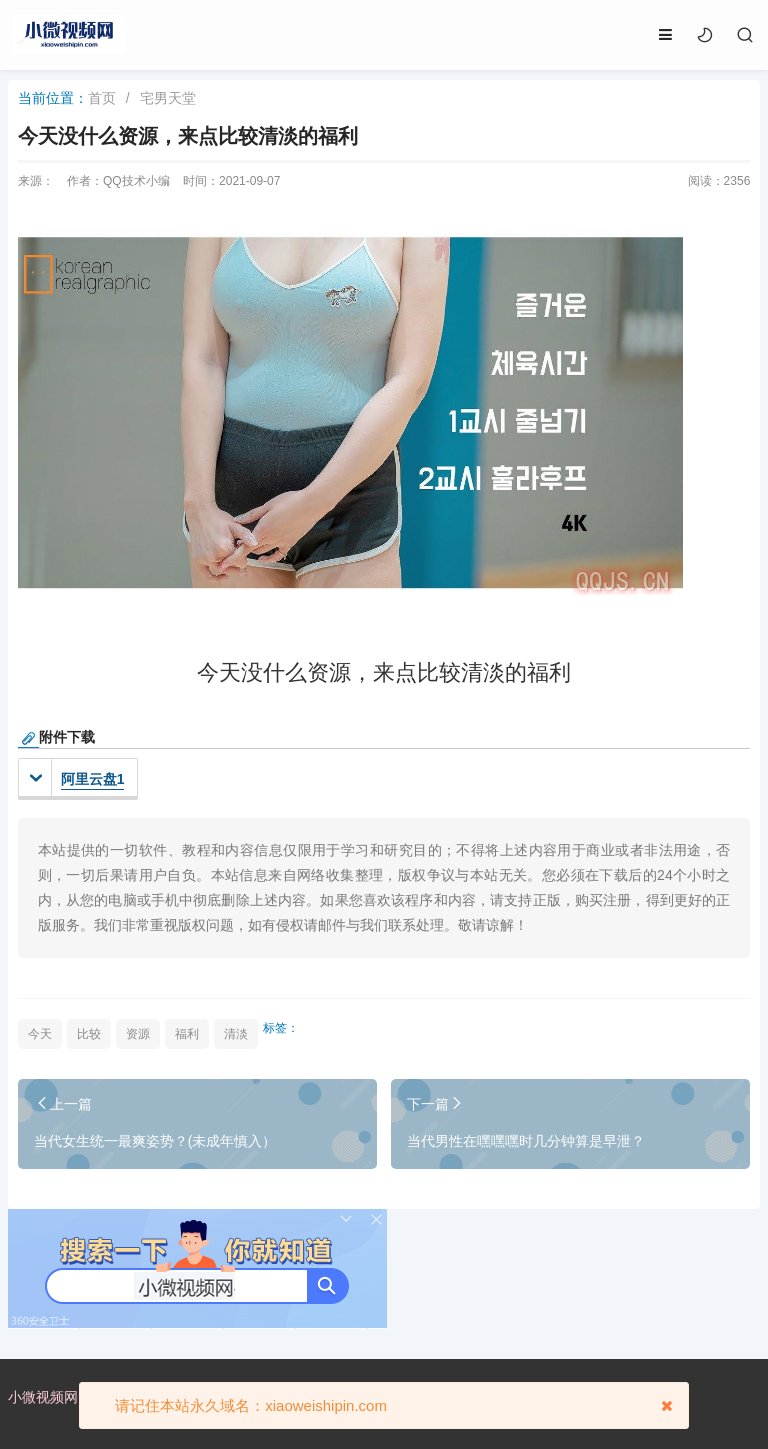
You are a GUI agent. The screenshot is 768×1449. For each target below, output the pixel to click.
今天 (40, 1034)
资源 (138, 1034)
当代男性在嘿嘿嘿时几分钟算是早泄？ (526, 1141)
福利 (187, 1034)
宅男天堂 (168, 98)
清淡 (236, 1034)
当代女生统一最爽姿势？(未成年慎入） (155, 1141)
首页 (102, 98)
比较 (89, 1034)
